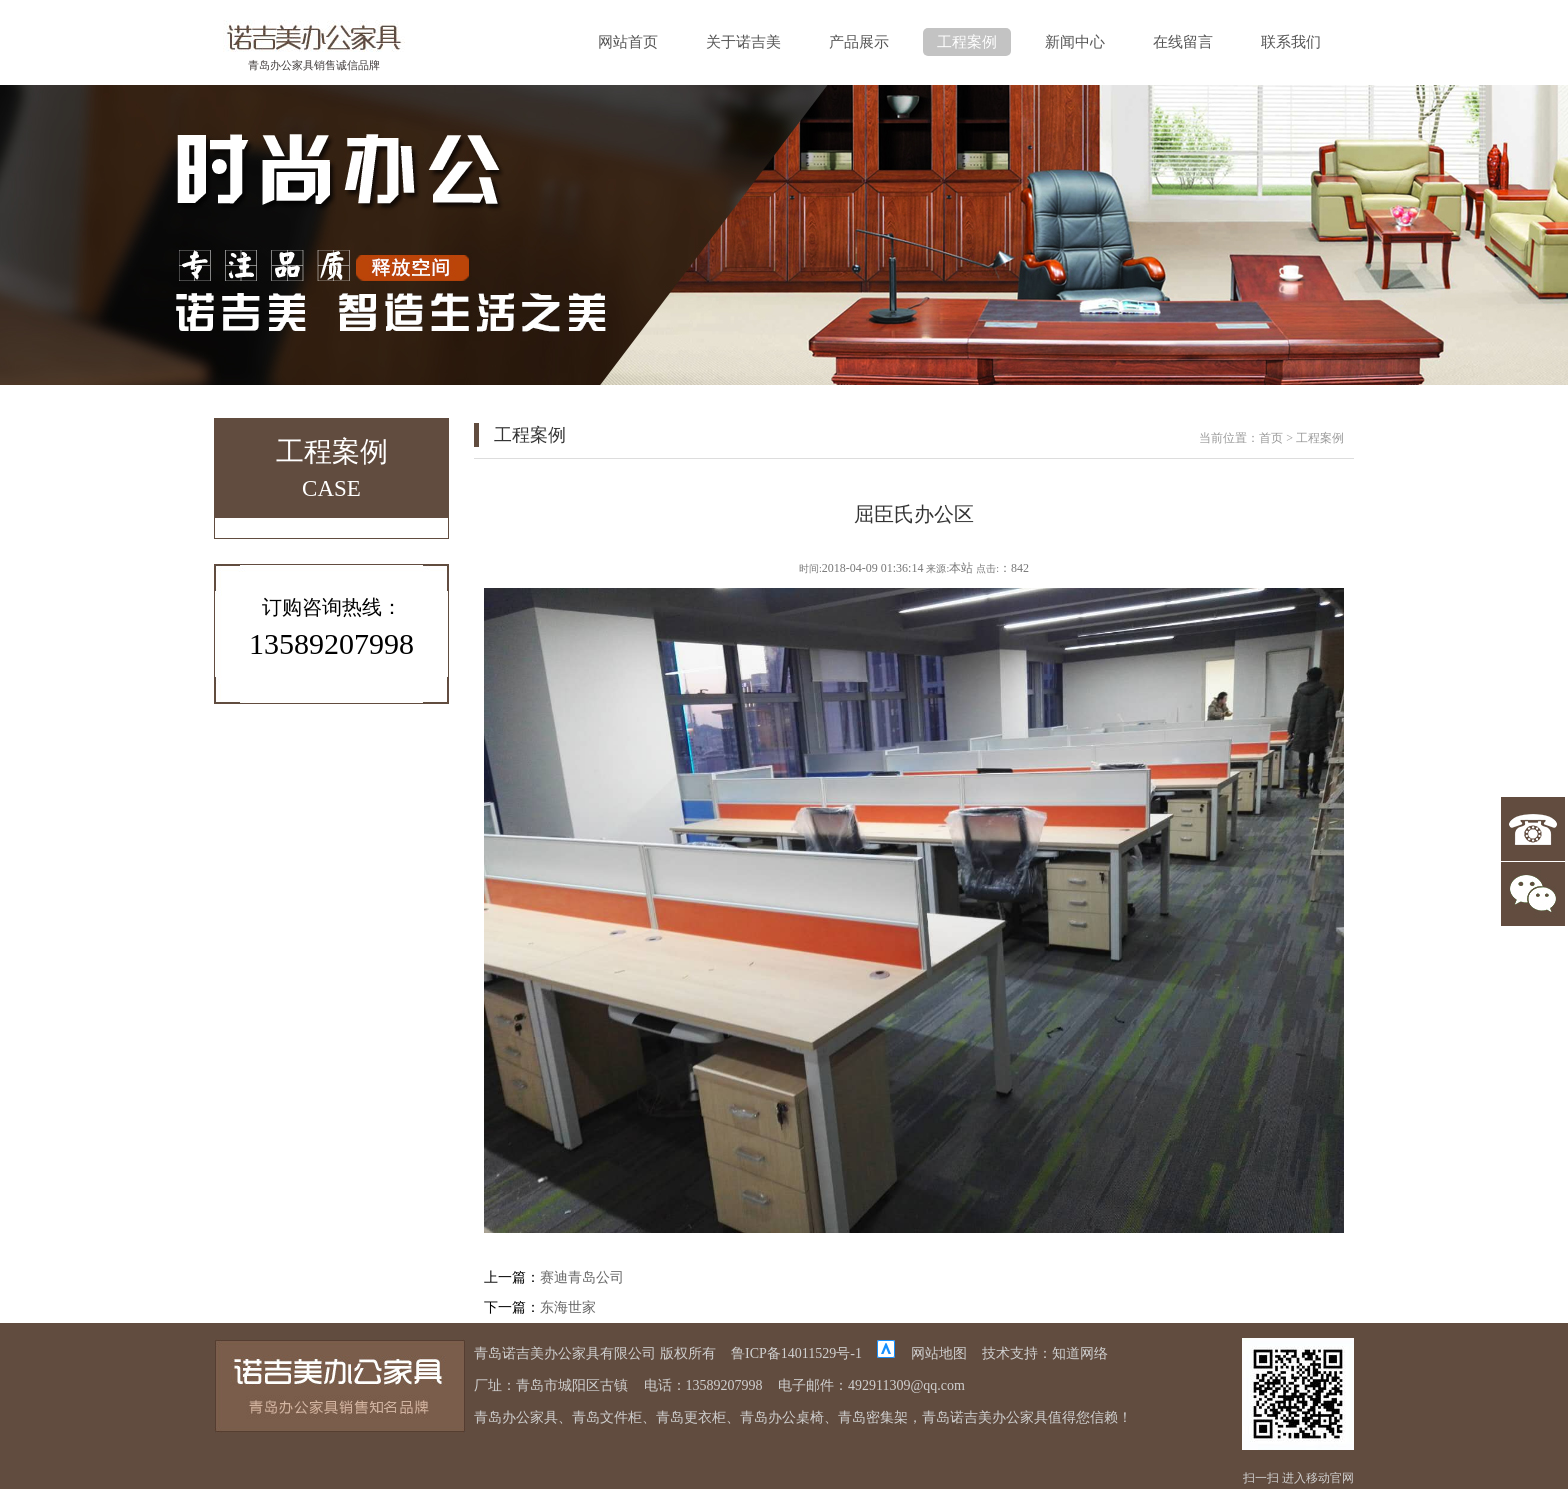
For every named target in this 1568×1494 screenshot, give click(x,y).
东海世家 (568, 1307)
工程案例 (967, 42)
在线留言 (1183, 42)
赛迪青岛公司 (582, 1277)
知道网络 (1080, 1353)
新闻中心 (1075, 42)
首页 (1271, 438)
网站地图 (939, 1353)
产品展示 (859, 42)
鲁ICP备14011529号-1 (796, 1353)
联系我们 (1291, 42)
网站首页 (628, 42)
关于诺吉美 (743, 42)
